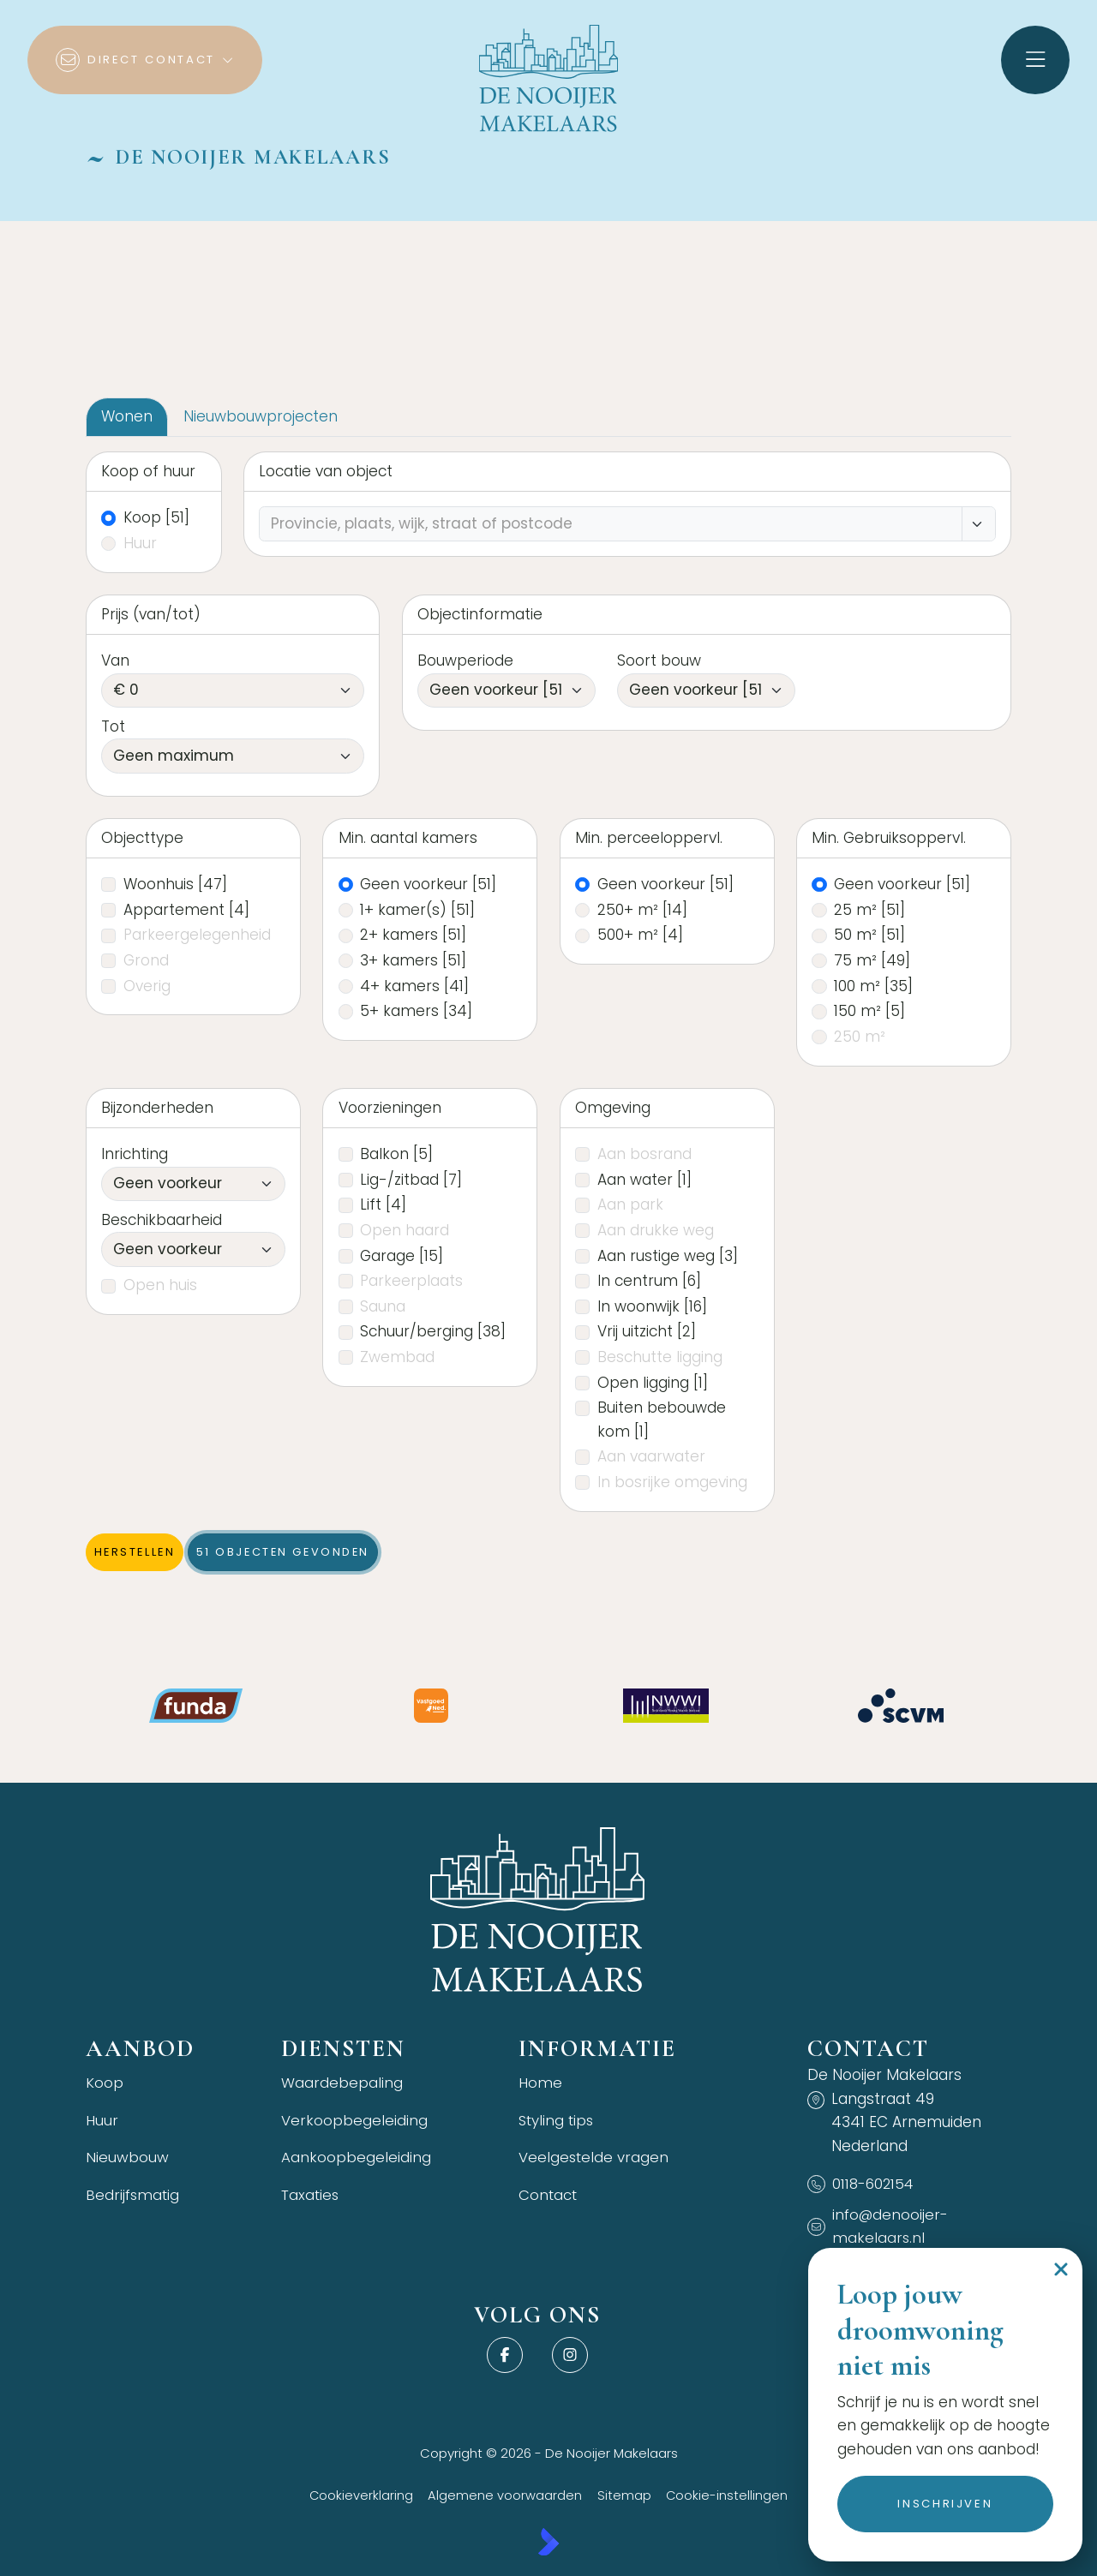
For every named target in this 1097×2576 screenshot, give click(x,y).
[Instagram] (569, 2356)
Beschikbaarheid (161, 1220)
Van (115, 660)
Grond (146, 960)
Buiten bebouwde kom (661, 1419)
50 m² (869, 934)
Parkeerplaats (411, 1280)
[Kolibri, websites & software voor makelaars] (548, 2542)
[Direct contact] (144, 60)
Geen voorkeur (428, 884)
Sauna (382, 1306)
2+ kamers (413, 934)
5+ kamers (416, 1011)
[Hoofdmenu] (1035, 60)
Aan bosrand (644, 1154)
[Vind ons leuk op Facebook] (504, 2356)
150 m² (869, 1011)
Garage (401, 1256)
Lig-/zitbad (411, 1179)
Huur (140, 543)
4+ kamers (414, 986)
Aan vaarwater (651, 1456)
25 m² (869, 910)
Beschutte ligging (659, 1357)
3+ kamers (413, 960)
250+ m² (642, 910)
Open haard (404, 1230)
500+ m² (640, 934)
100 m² (873, 986)
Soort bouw (659, 660)
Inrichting (134, 1154)
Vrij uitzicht (646, 1331)
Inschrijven (944, 2503)
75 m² (872, 960)
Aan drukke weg (655, 1230)
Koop (156, 517)
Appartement (186, 910)
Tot (113, 726)
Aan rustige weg (667, 1256)
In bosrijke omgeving (672, 1482)
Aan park (630, 1204)
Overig (147, 986)
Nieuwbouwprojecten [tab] (260, 416)
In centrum (649, 1280)
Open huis (160, 1285)
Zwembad (397, 1357)
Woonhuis (175, 884)
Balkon (396, 1154)
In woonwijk (652, 1306)
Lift (383, 1204)
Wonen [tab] (127, 416)
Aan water (644, 1179)
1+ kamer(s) (417, 910)
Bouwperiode (465, 660)
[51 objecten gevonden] (283, 1552)
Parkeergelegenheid (197, 934)
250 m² (859, 1036)
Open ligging (652, 1382)
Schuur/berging (433, 1331)
